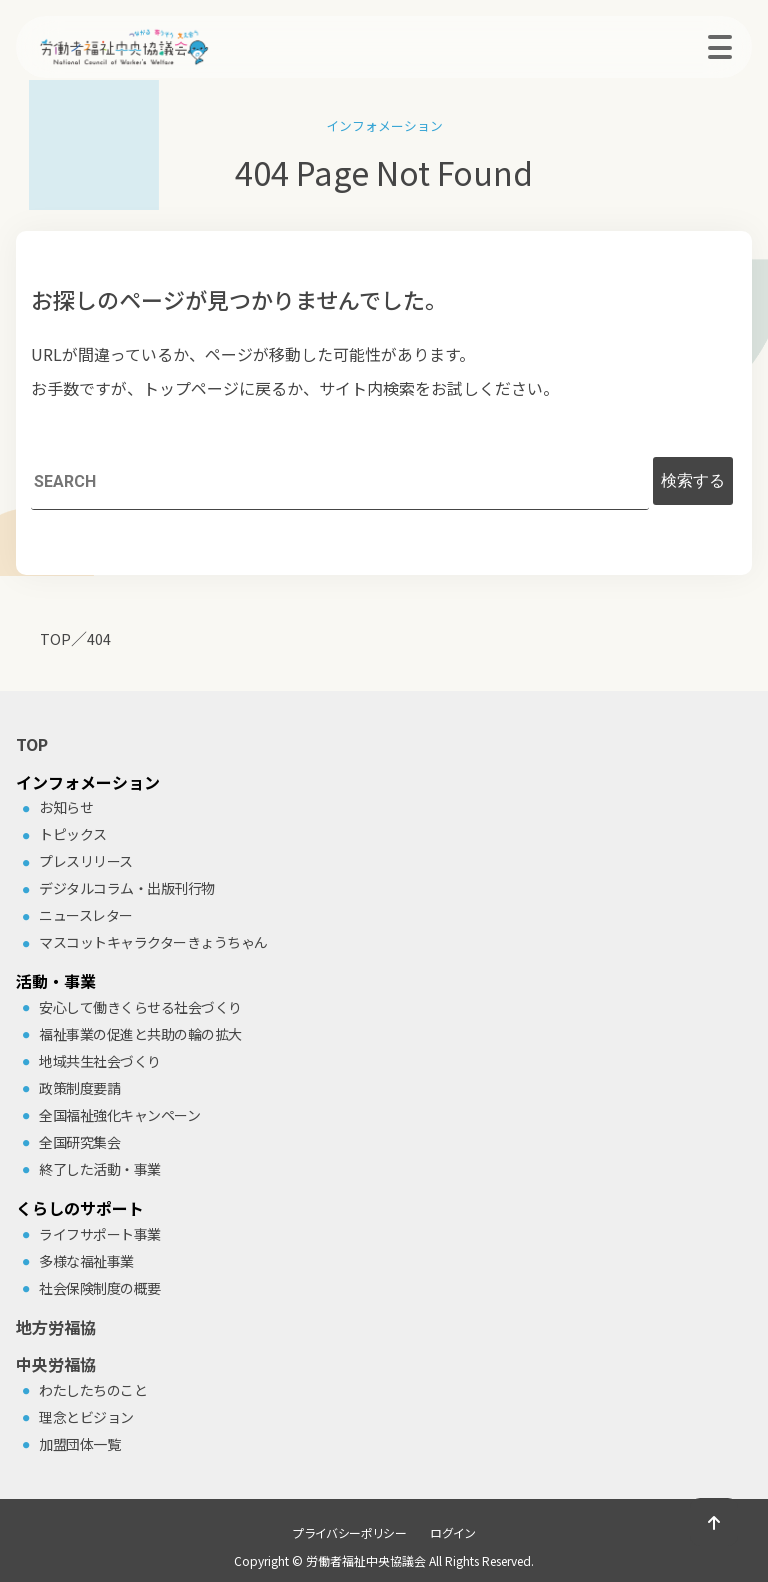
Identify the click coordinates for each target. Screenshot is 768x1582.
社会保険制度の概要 (100, 1288)
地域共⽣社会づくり (100, 1061)
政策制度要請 (79, 1088)
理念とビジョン (86, 1417)
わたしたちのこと (93, 1390)
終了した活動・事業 (100, 1169)
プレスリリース (86, 861)
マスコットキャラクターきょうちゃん (153, 942)
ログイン (453, 1532)
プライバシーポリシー (349, 1532)
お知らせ (66, 807)
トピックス (73, 834)
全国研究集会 (79, 1142)
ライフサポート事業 (100, 1234)
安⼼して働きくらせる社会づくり (140, 1007)
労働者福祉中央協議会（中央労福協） (156, 47)
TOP (32, 744)
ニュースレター (86, 915)
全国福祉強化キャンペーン (119, 1115)
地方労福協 (56, 1327)
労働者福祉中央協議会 (366, 1560)
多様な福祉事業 (86, 1261)
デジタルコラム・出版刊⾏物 (127, 888)
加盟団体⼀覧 (79, 1444)
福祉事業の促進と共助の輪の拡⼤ (140, 1034)
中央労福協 (56, 1364)
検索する (693, 480)
